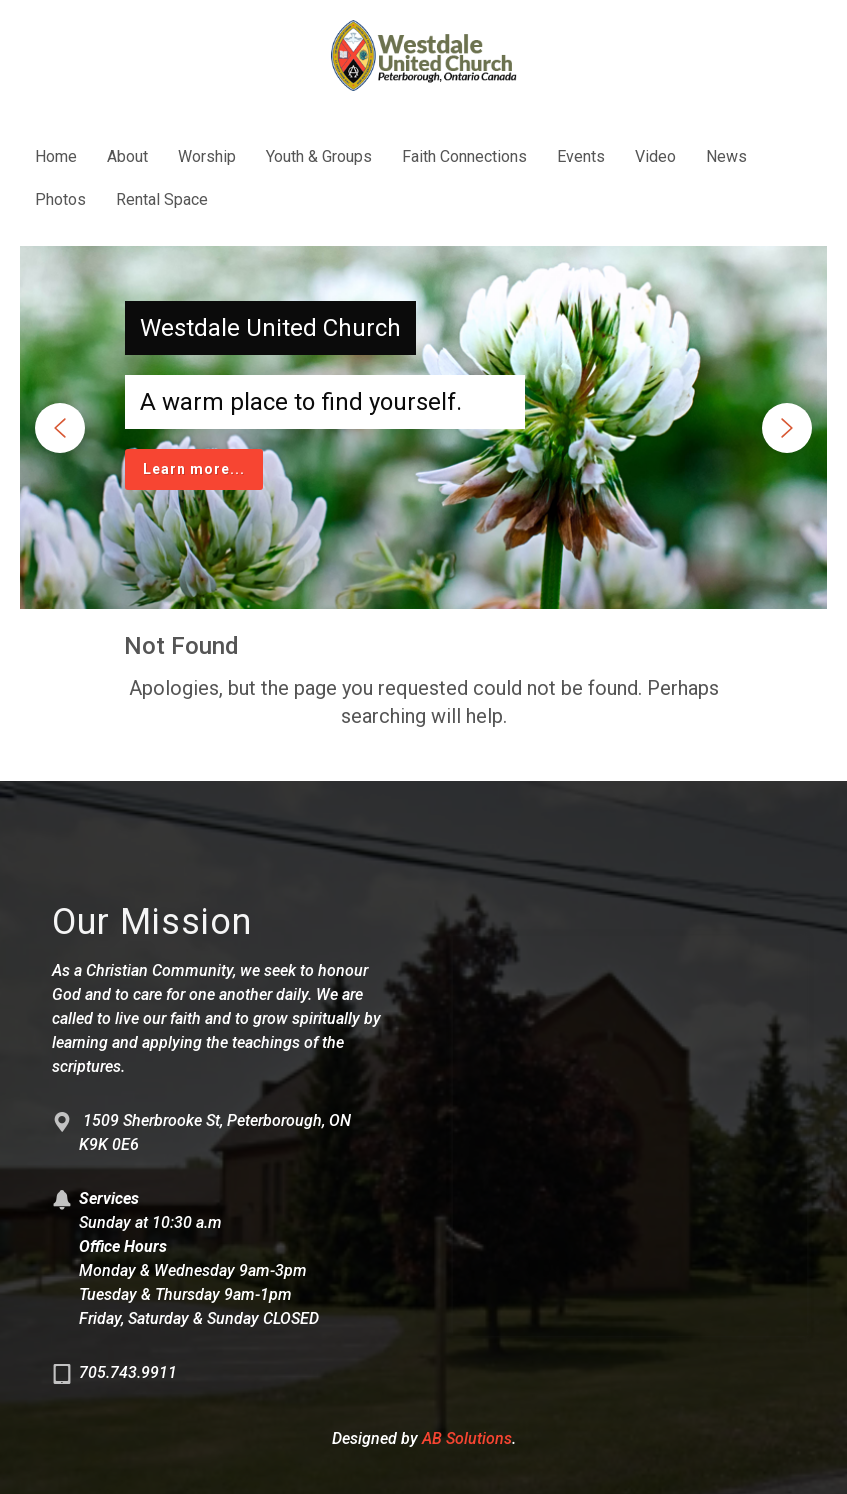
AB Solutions (467, 1438)
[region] (423, 427)
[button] (60, 428)
